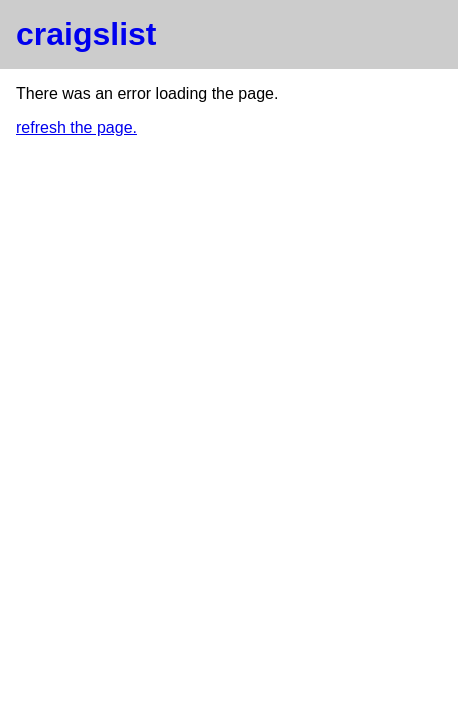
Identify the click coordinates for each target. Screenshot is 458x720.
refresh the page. (76, 127)
